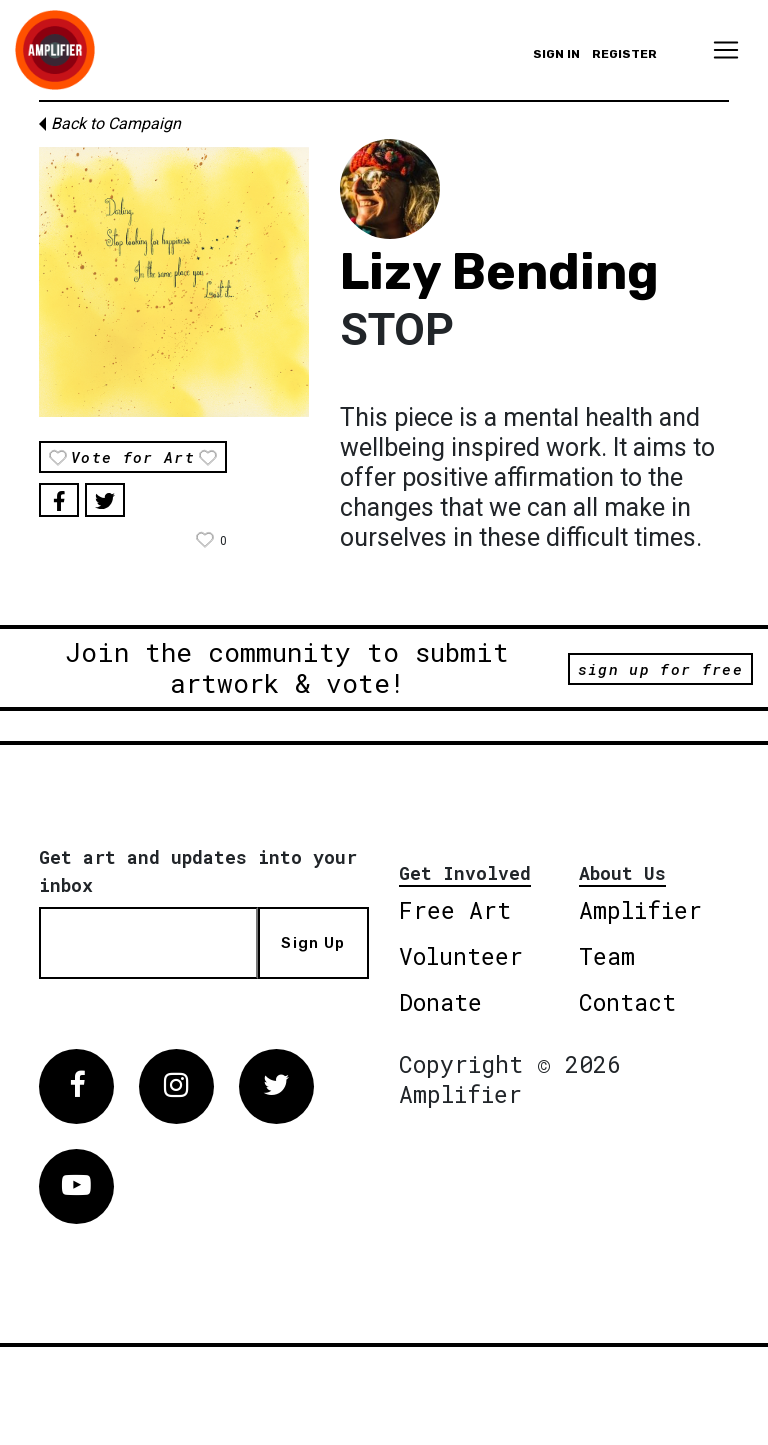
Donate (440, 1002)
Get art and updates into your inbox (198, 871)
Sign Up (313, 943)
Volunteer (461, 956)
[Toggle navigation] (726, 50)
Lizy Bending (499, 272)
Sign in (556, 54)
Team (607, 956)
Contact (627, 1002)
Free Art (455, 910)
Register (624, 54)
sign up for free (660, 669)
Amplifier (640, 910)
